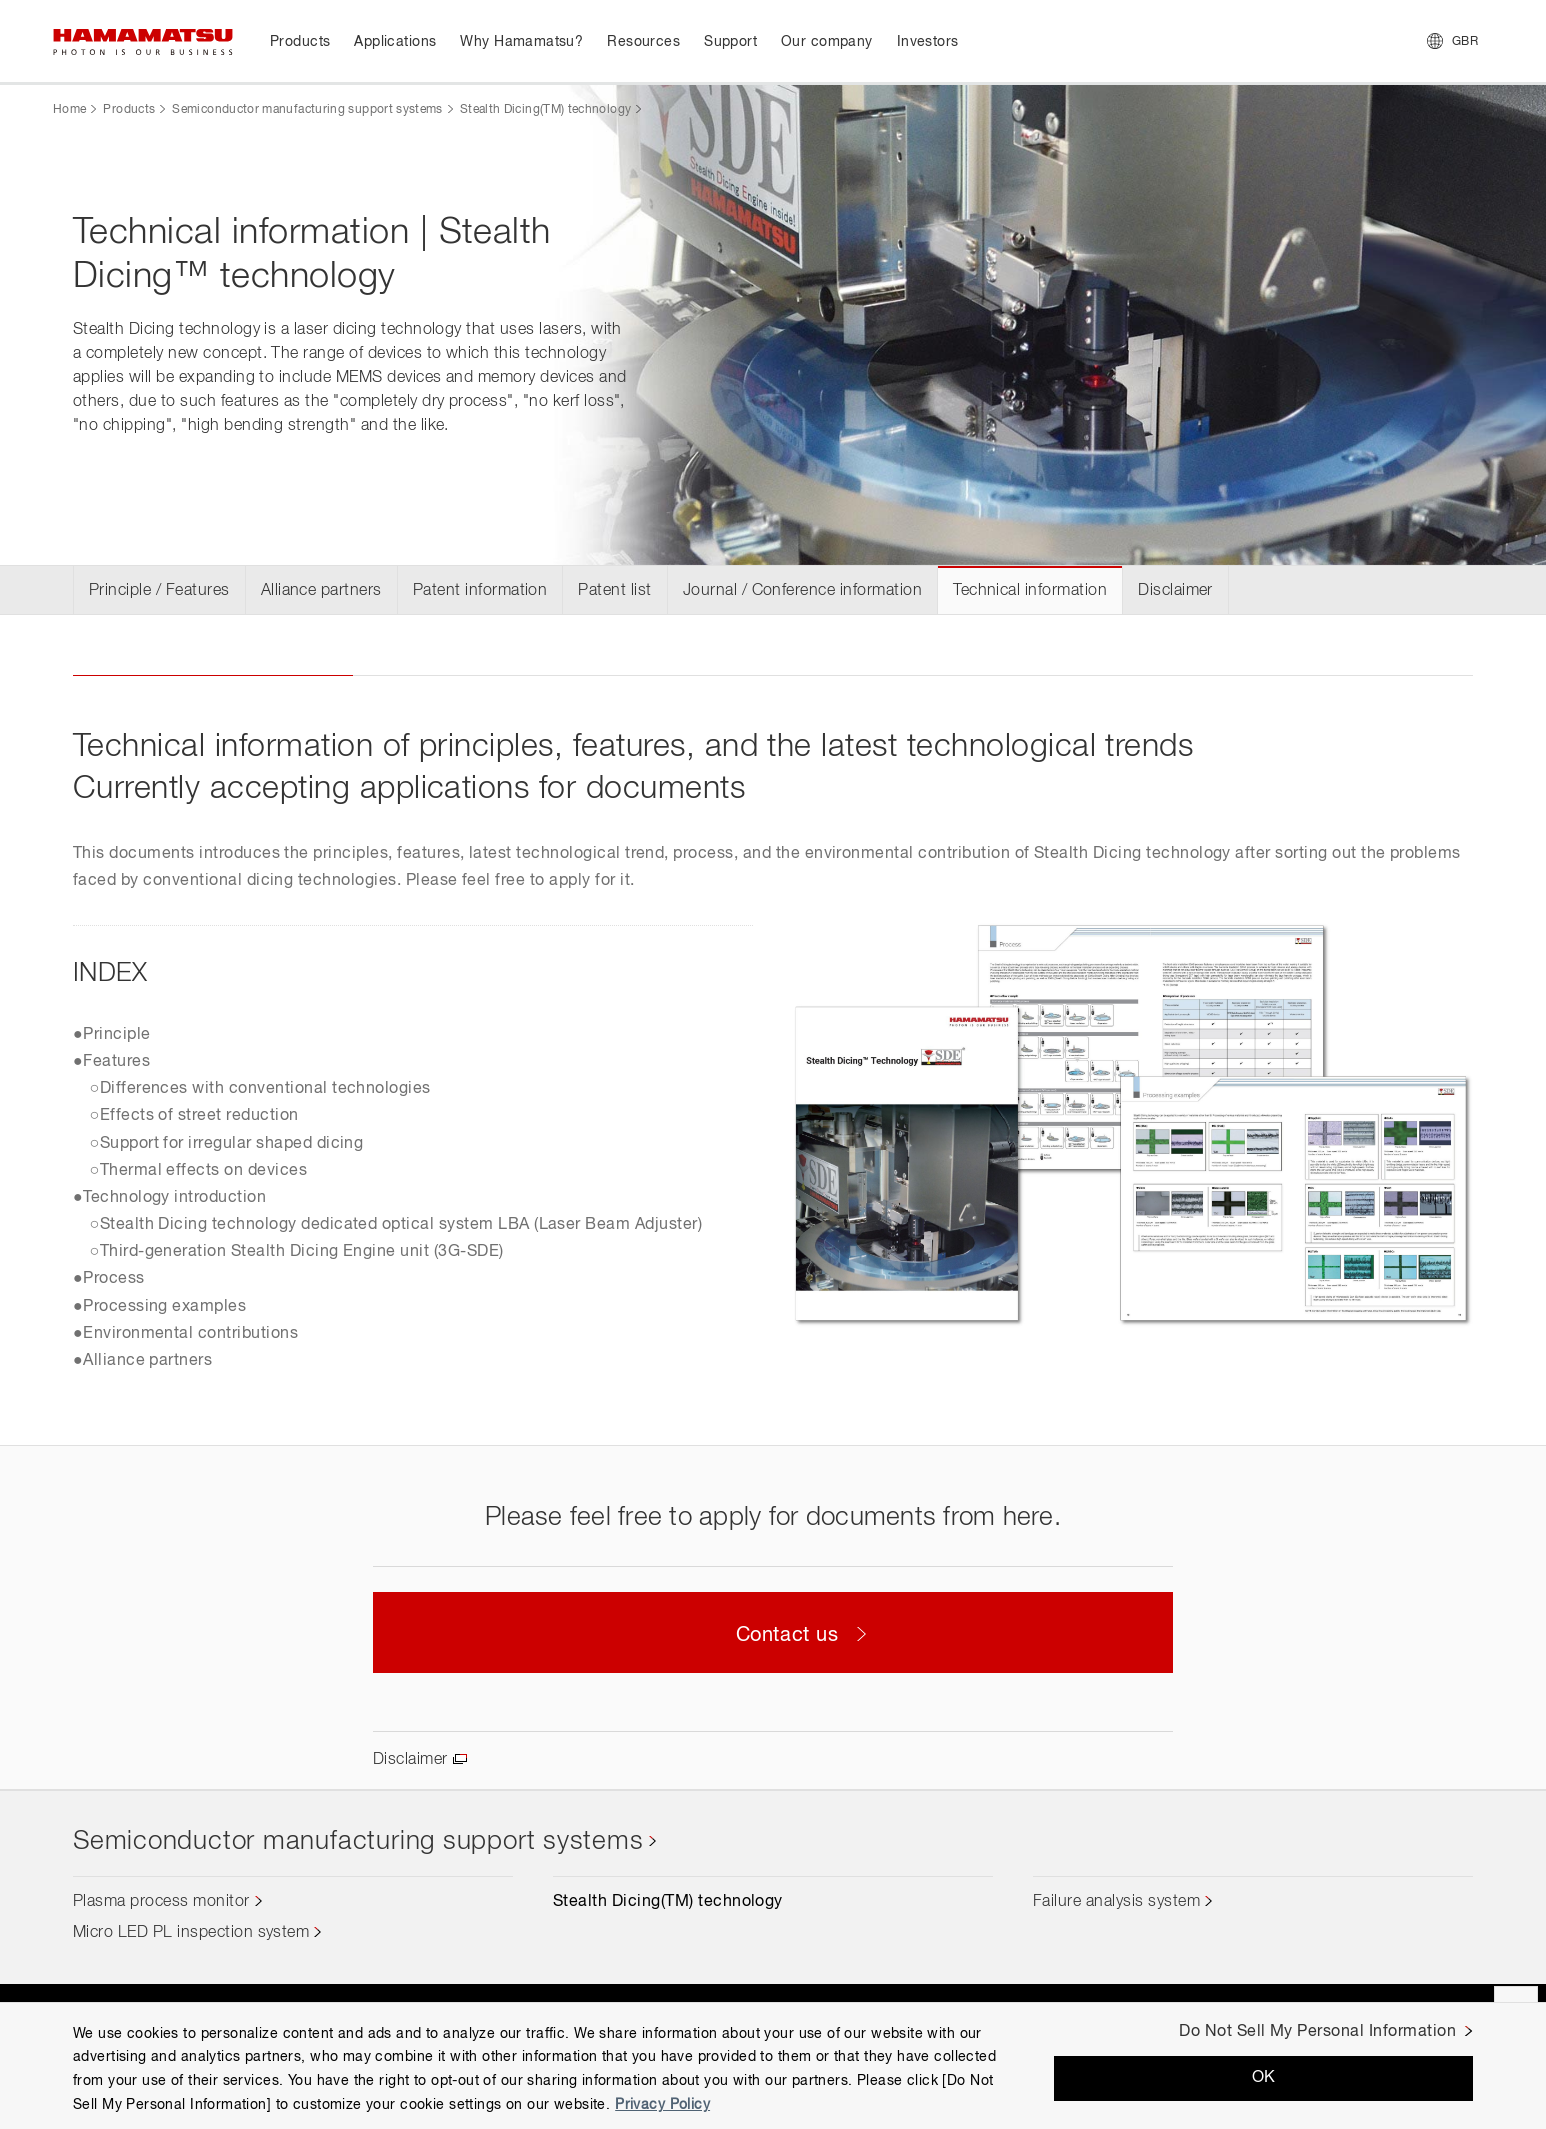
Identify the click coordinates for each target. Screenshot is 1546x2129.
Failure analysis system (1116, 1902)
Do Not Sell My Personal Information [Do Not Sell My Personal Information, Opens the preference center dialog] (1317, 2032)
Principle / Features (159, 591)
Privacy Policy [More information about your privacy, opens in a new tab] (662, 2105)
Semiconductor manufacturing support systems (307, 110)
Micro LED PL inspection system (191, 1933)
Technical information (1030, 591)
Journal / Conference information (802, 591)
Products (129, 110)
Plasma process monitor (161, 1902)
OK (1264, 2078)
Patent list (614, 591)
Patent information (480, 591)
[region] (773, 2065)
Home (69, 110)
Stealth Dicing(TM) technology (545, 110)
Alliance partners (321, 591)
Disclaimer (1175, 591)
